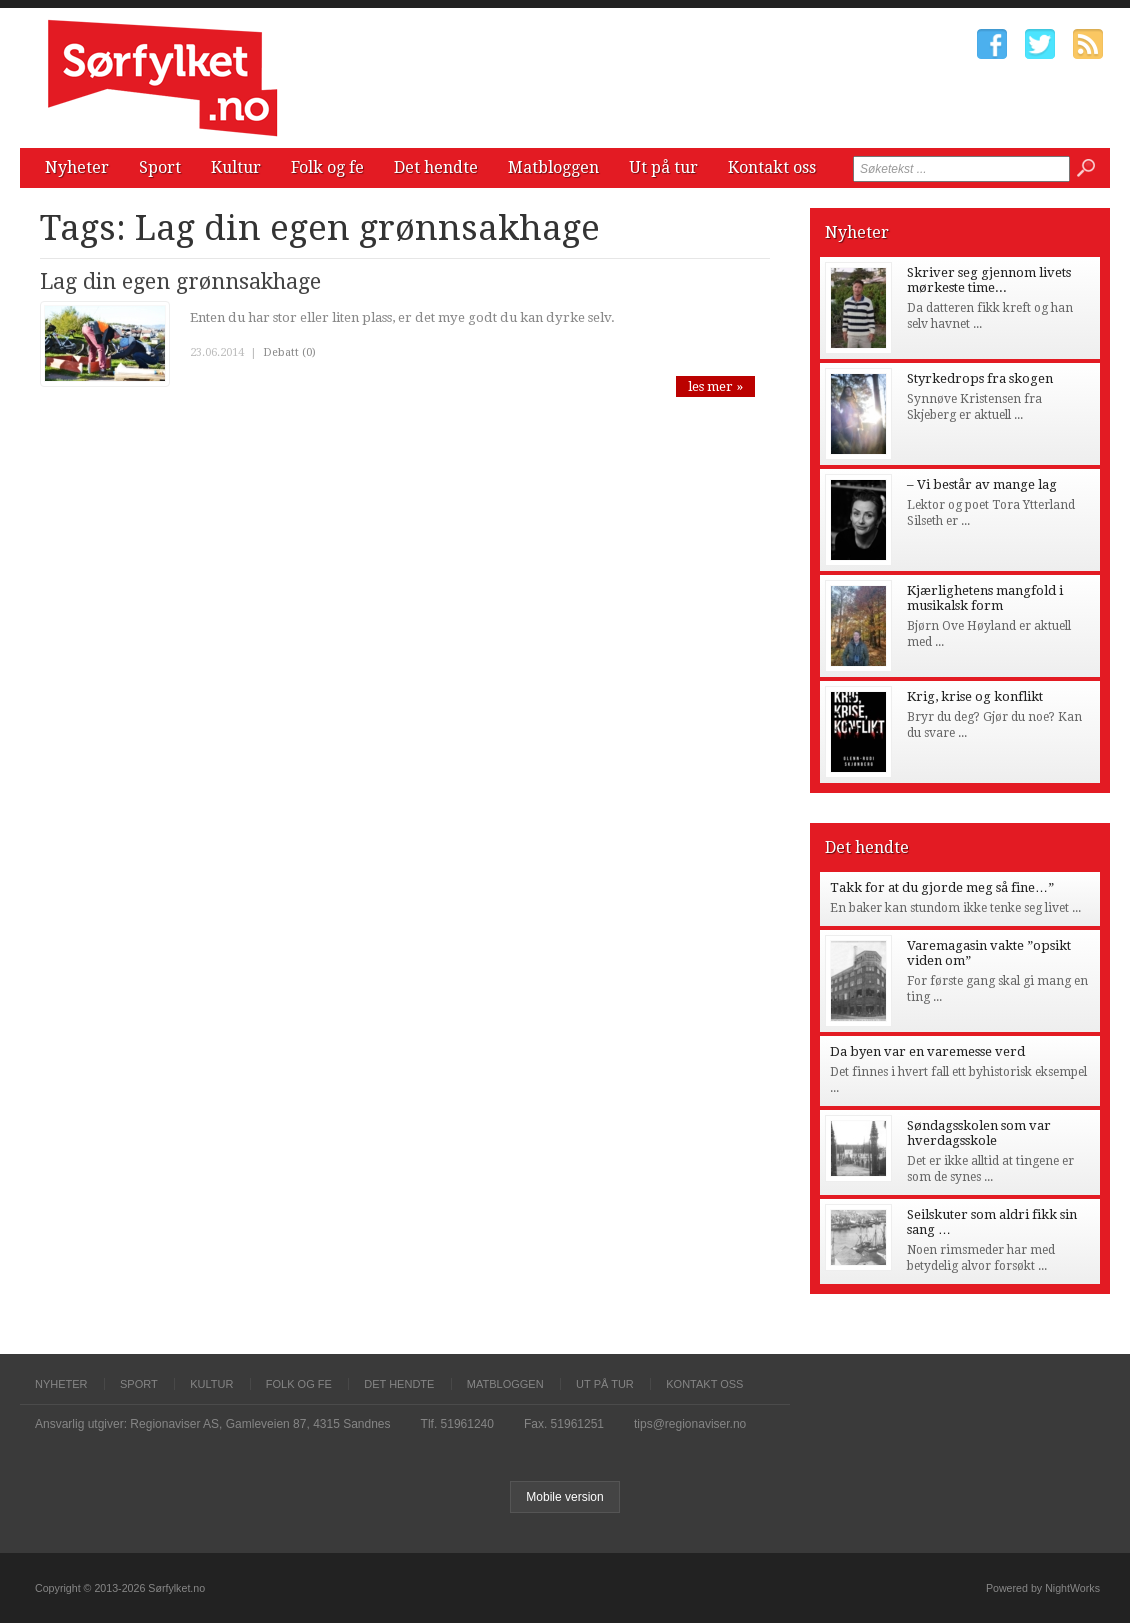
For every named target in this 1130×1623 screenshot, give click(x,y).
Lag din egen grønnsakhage (180, 281)
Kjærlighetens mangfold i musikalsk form (985, 598)
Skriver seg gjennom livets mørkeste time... (989, 280)
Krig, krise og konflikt (975, 696)
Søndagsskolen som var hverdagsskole (979, 1133)
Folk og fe (327, 167)
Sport (160, 167)
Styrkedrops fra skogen (980, 378)
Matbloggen (553, 167)
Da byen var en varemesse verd (927, 1051)
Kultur (236, 167)
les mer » (715, 386)
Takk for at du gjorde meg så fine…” (942, 887)
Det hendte (436, 167)
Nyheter (77, 167)
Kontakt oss (772, 167)
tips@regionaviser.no (690, 1424)
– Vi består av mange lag (982, 484)
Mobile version (564, 1497)
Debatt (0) (289, 352)
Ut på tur (663, 167)
